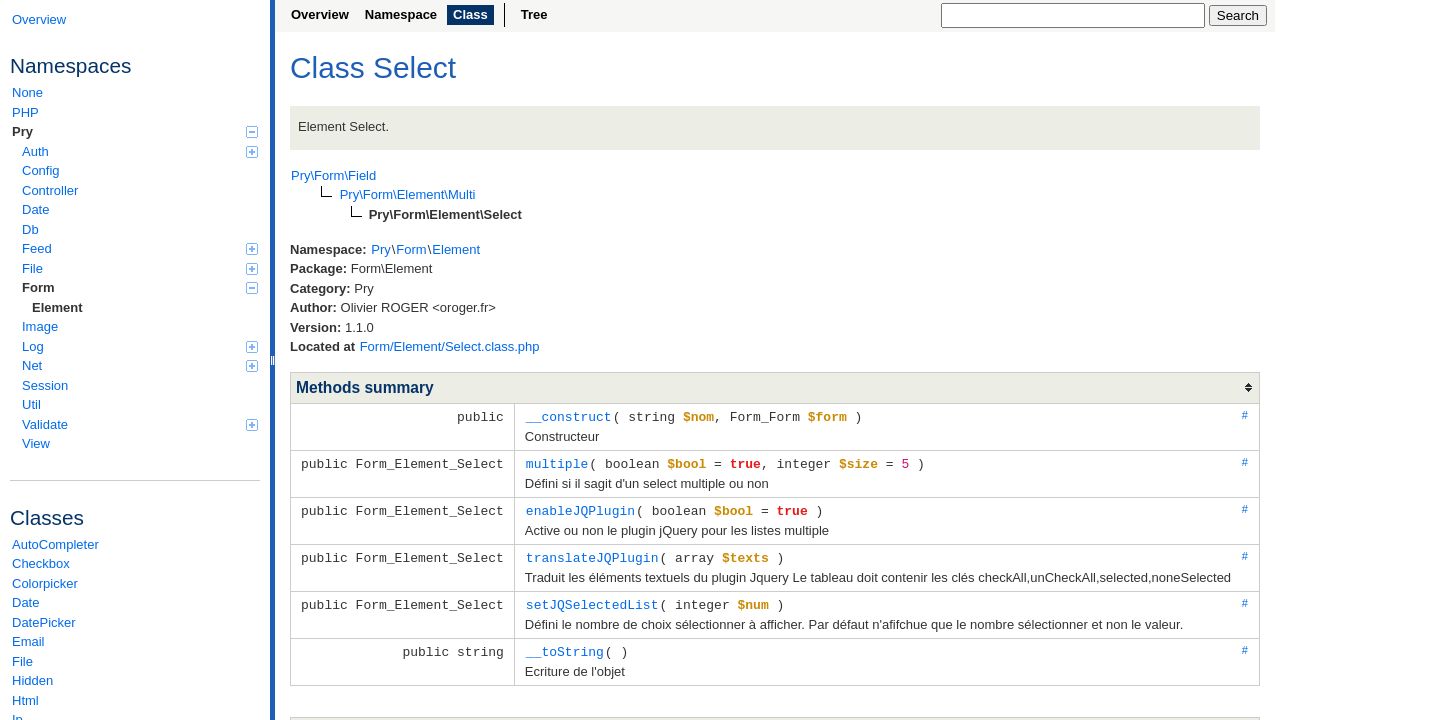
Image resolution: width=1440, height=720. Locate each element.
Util (31, 404)
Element (57, 307)
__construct (569, 416)
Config (41, 170)
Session (45, 385)
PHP (25, 112)
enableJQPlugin (580, 508)
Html (25, 700)
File (140, 268)
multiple (557, 462)
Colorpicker (45, 583)
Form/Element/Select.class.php (450, 346)
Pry (135, 131)
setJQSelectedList (592, 600)
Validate (140, 424)
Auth (140, 151)
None (27, 92)
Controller (50, 190)
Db (30, 229)
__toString (565, 646)
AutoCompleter (55, 544)
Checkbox (41, 563)
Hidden (32, 680)
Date (35, 209)
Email (28, 641)
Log (140, 346)
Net (140, 365)
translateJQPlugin (592, 554)
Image (40, 326)
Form (140, 287)
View (36, 443)
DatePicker (44, 622)
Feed (140, 248)
